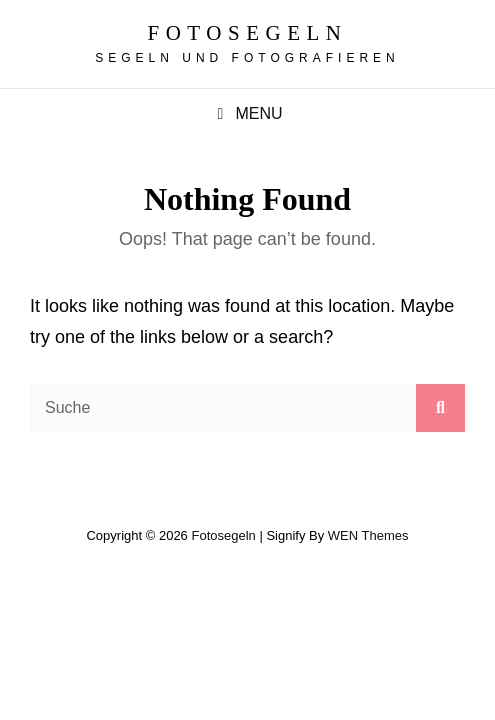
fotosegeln (248, 33)
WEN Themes (368, 535)
